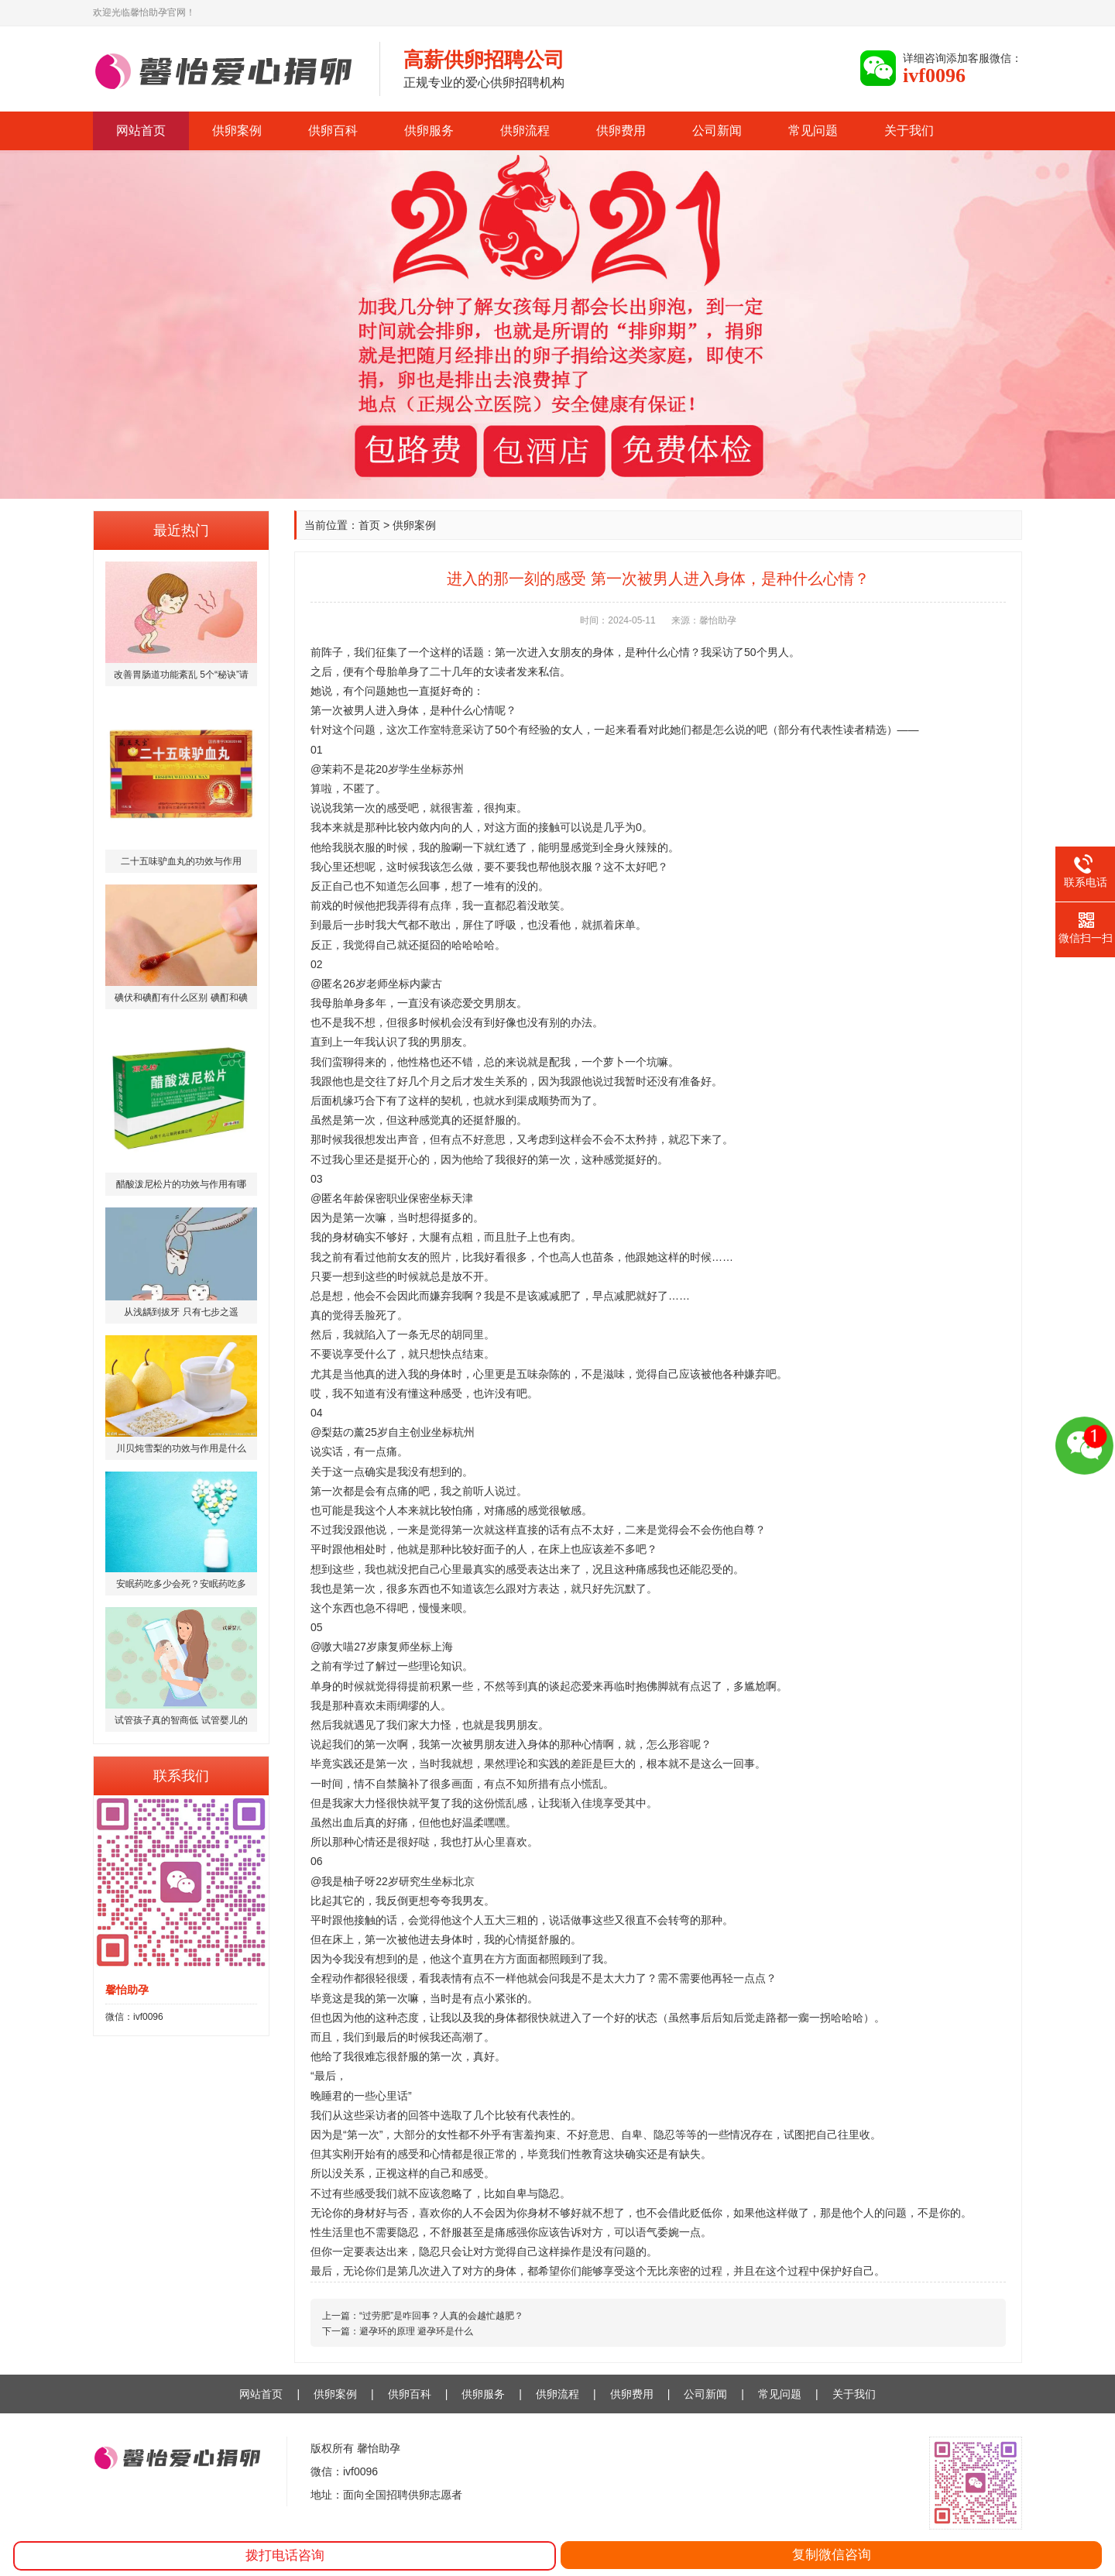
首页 (369, 525)
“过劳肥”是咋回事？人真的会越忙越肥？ (441, 2315)
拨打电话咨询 (284, 2555)
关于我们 (909, 130)
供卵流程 (525, 130)
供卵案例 (237, 130)
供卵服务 (429, 130)
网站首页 (141, 130)
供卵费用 (621, 130)
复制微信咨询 (831, 2554)
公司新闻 (717, 130)
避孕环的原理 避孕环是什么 (416, 2331)
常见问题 (813, 130)
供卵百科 (333, 130)
